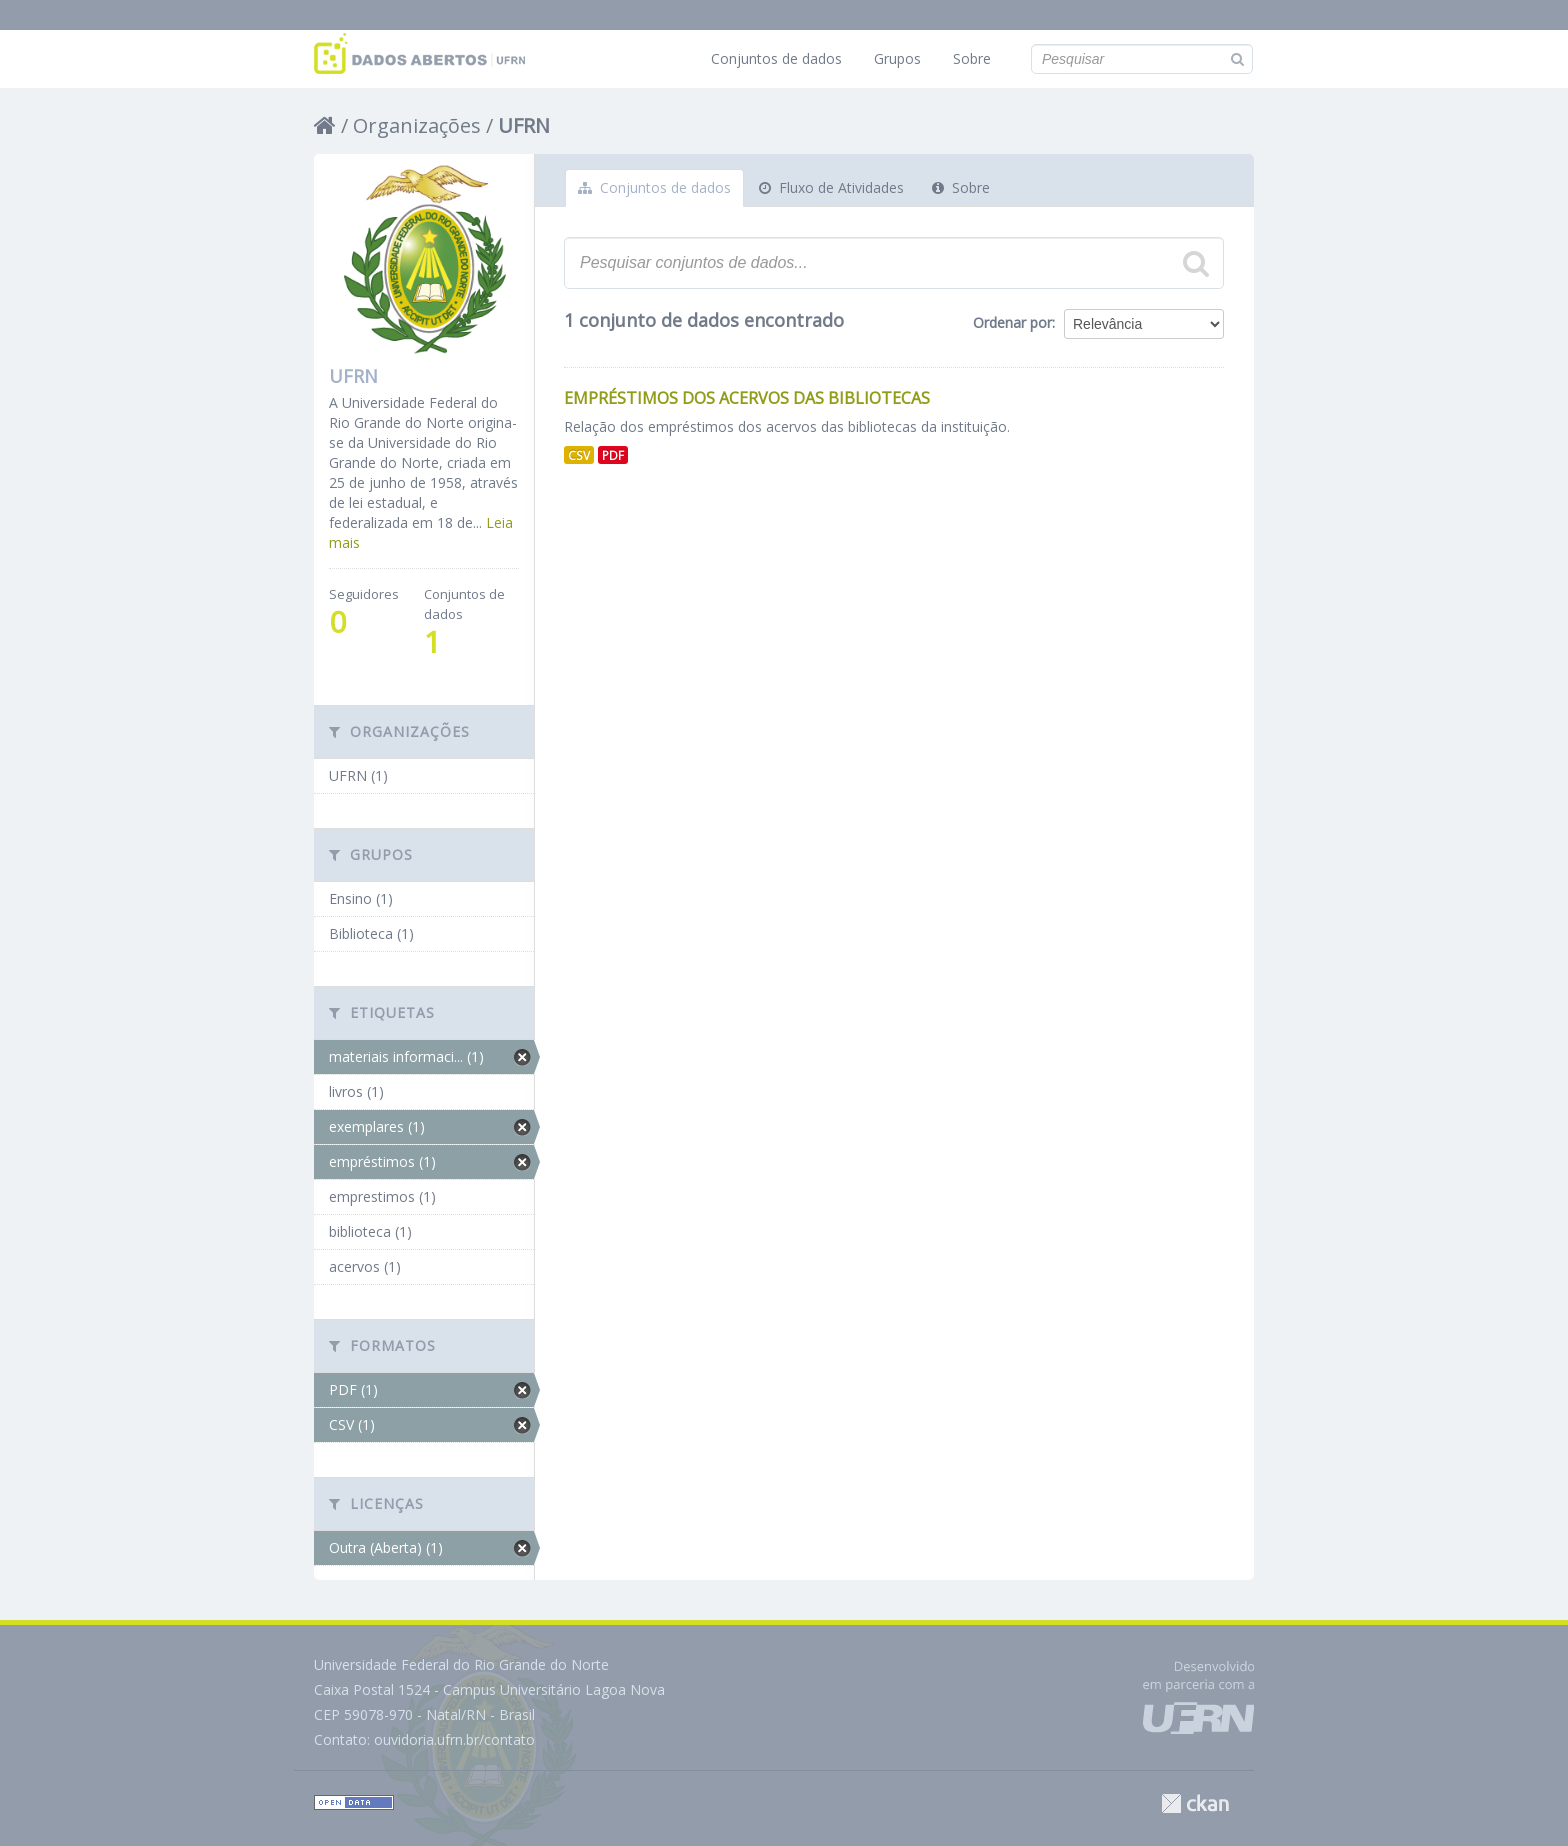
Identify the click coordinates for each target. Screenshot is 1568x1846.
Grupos (897, 58)
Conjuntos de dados (776, 58)
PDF (613, 455)
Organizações (417, 125)
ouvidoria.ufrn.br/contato (454, 1739)
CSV (579, 455)
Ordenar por (1012, 322)
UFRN (524, 125)
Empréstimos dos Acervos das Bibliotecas (747, 398)
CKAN (1195, 1803)
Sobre (972, 58)
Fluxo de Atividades (831, 187)
